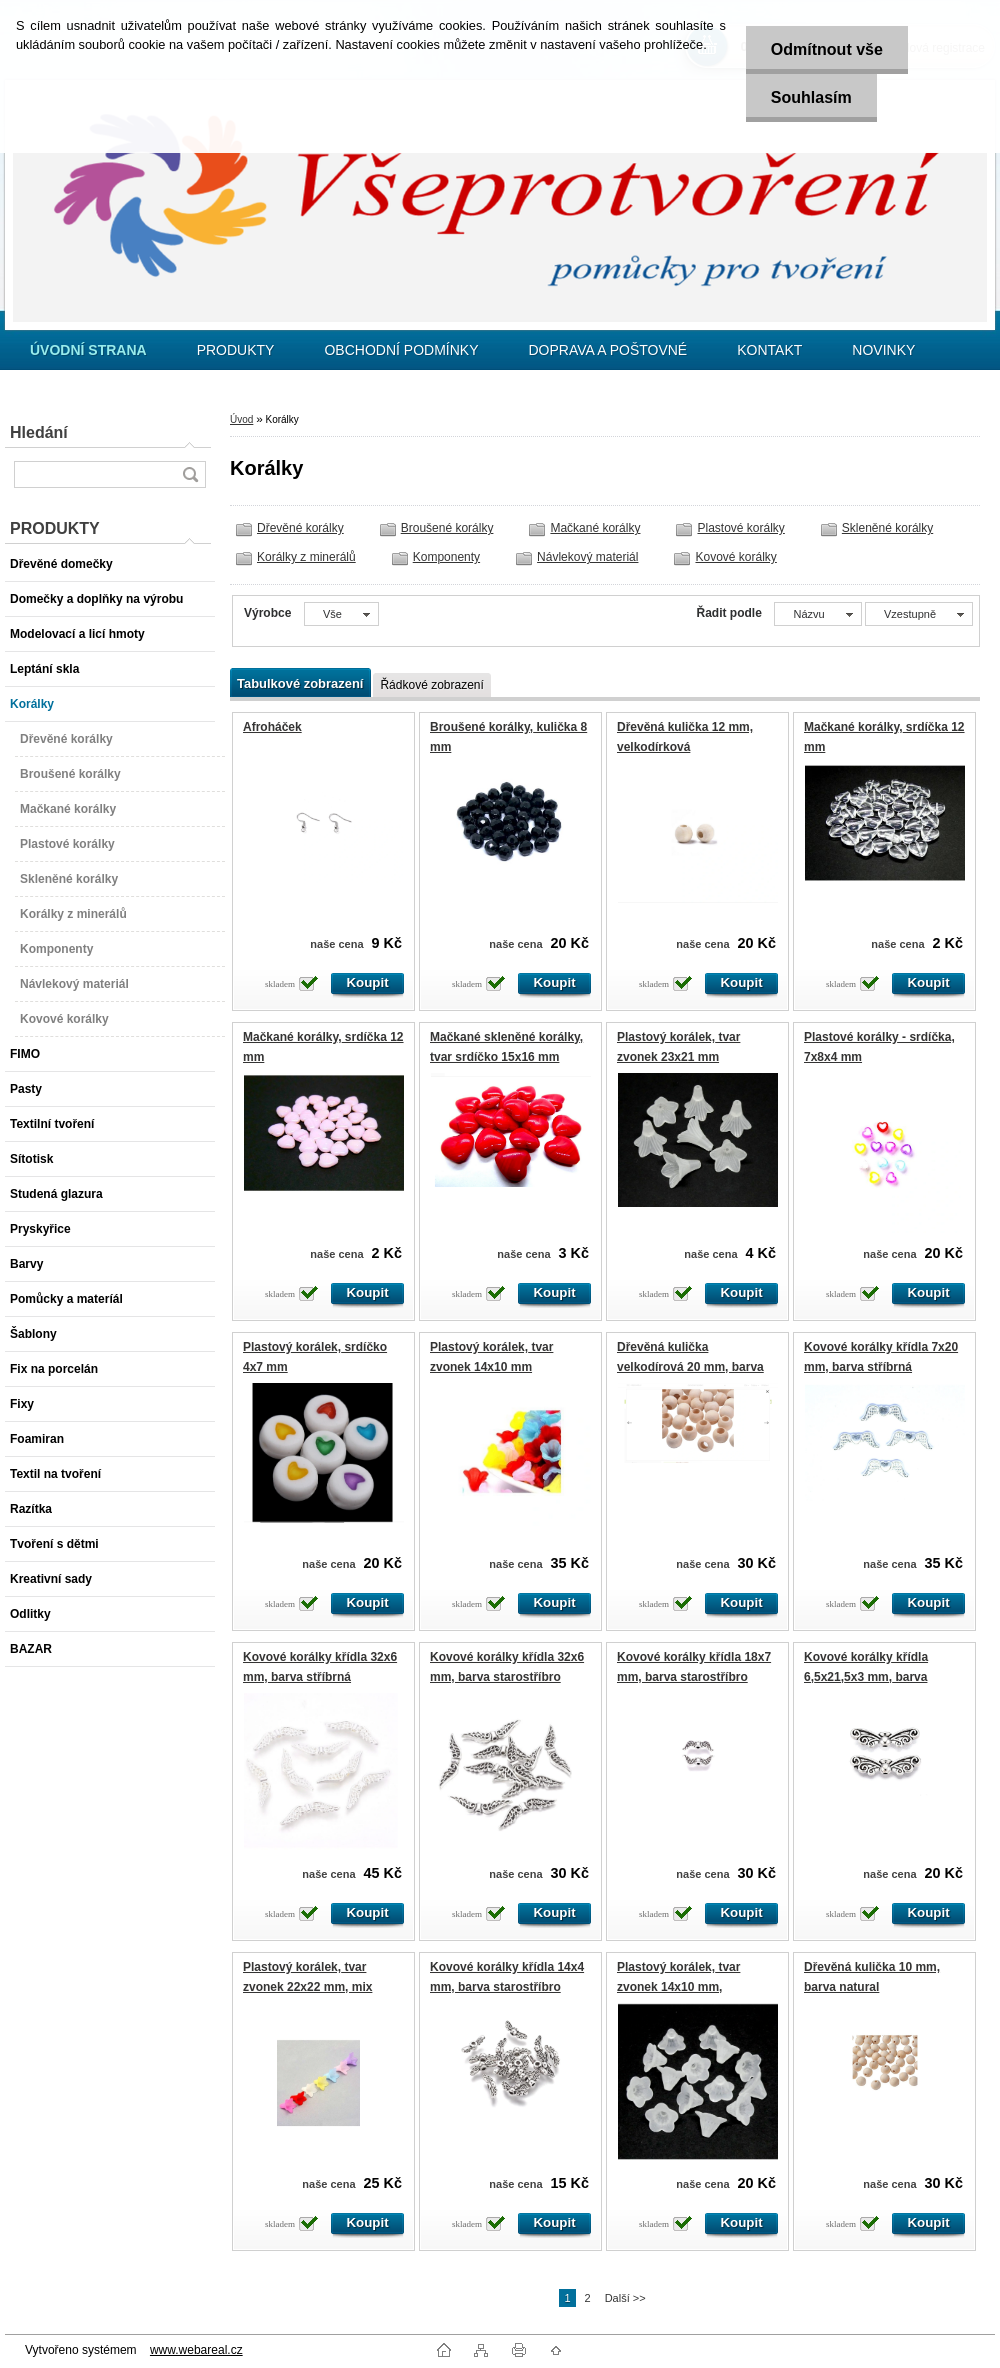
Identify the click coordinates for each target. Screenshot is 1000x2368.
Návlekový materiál (587, 557)
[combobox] (817, 614)
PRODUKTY (236, 350)
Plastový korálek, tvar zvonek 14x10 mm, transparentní (678, 1986)
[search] (190, 474)
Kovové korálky (735, 557)
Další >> (625, 2298)
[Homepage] (88, 350)
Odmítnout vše (827, 49)
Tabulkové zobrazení (300, 683)
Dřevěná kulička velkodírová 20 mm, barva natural (690, 1366)
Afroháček (272, 727)
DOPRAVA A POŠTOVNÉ (607, 350)
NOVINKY (883, 350)
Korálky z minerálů (306, 557)
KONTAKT (769, 350)
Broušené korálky (447, 528)
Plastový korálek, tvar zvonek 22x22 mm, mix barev (307, 1986)
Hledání (39, 432)
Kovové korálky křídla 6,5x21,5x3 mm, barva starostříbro (866, 1676)
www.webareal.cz (196, 2350)
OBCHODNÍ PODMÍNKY (401, 350)
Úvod (241, 419)
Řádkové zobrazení (431, 685)
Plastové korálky (740, 528)
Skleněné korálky (887, 528)
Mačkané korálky (595, 528)
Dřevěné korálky (300, 528)
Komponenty (446, 557)
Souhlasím (811, 97)
